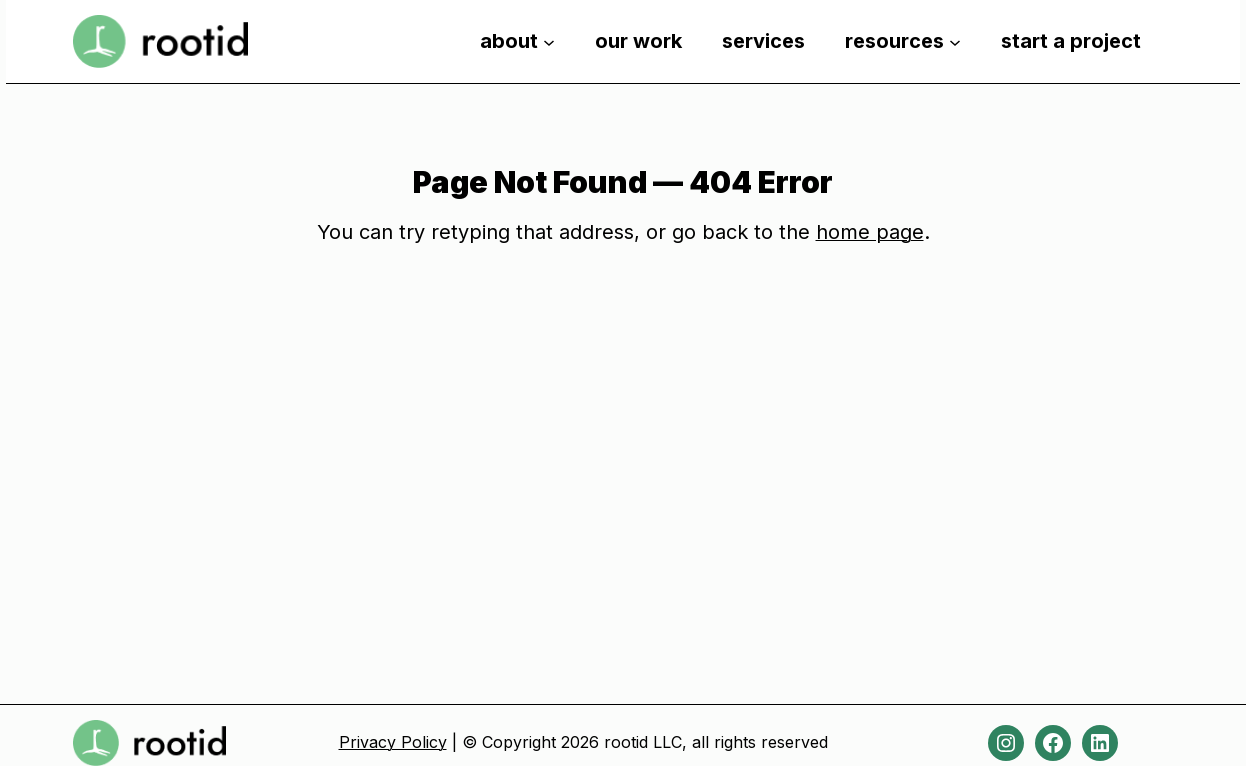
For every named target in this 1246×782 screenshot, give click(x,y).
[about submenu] (549, 41)
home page (870, 232)
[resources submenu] (955, 41)
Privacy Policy (393, 742)
